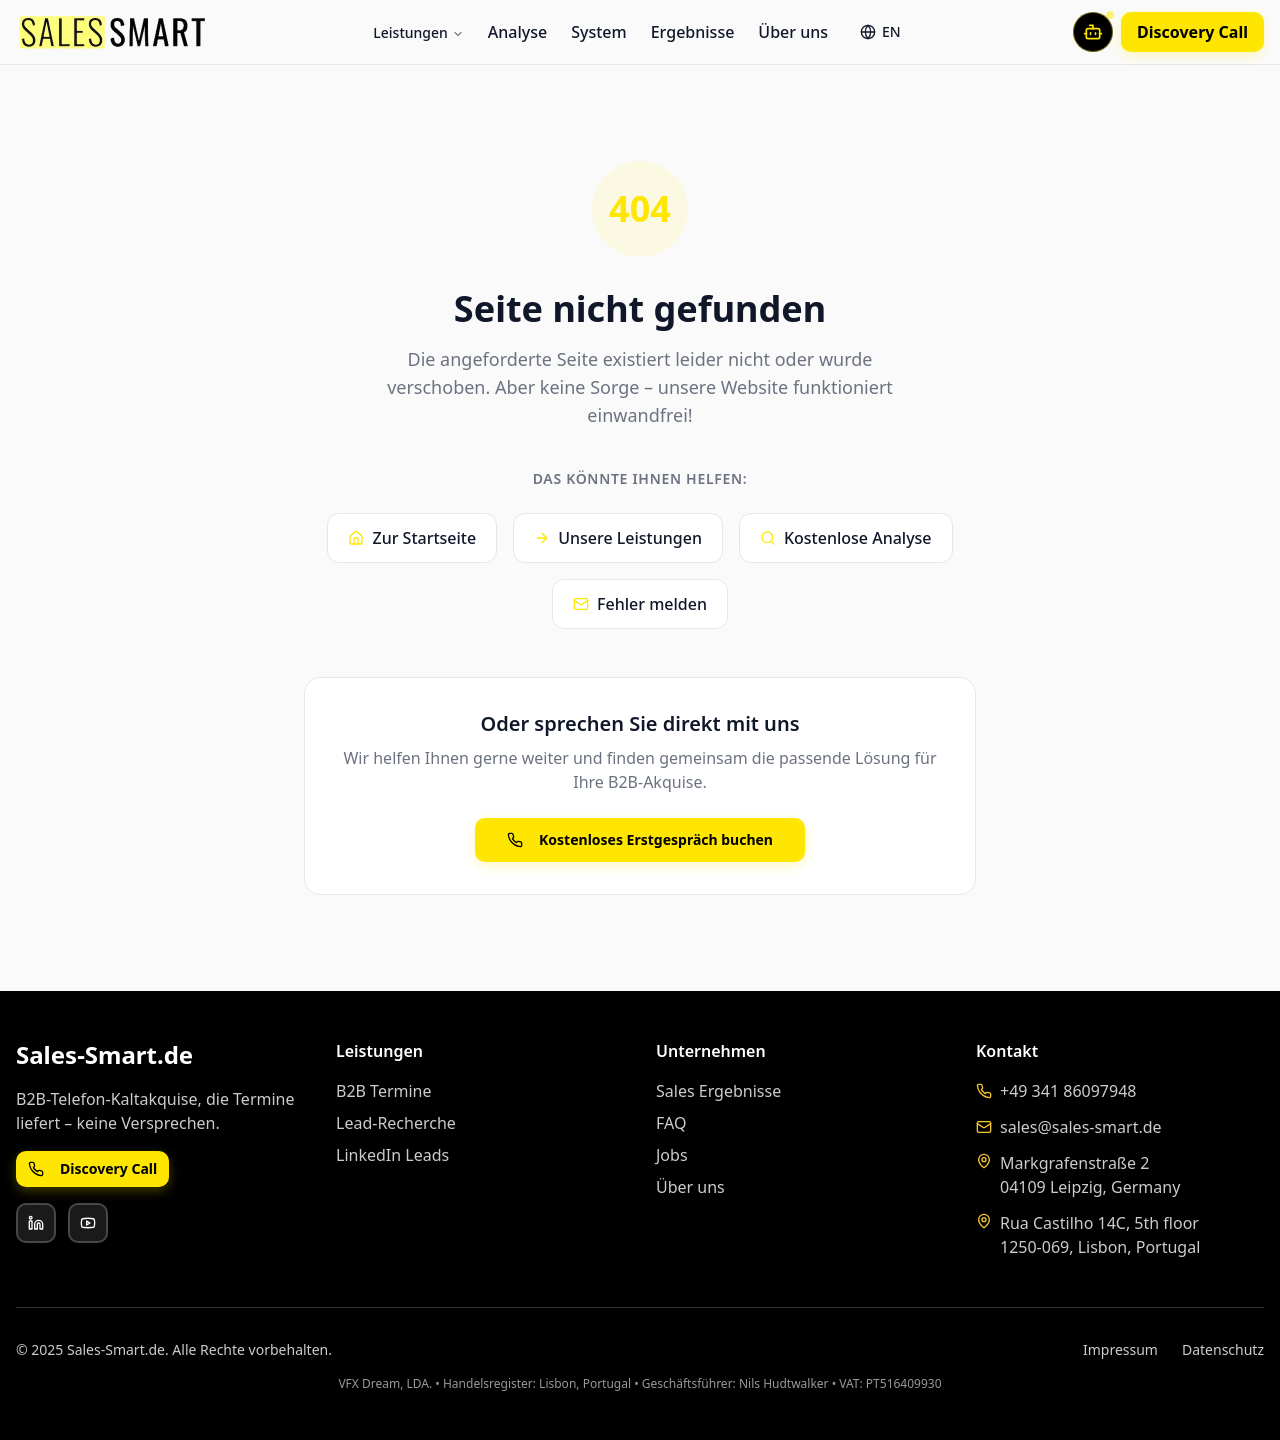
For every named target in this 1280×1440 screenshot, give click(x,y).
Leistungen (418, 32)
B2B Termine (384, 1091)
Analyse (517, 32)
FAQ (671, 1123)
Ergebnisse (693, 32)
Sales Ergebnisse (718, 1091)
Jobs (672, 1155)
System (599, 32)
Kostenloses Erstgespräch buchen (640, 839)
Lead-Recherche (396, 1123)
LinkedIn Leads (392, 1155)
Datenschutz (1223, 1349)
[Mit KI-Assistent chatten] (1093, 32)
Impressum (1120, 1349)
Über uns (793, 32)
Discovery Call (1192, 32)
